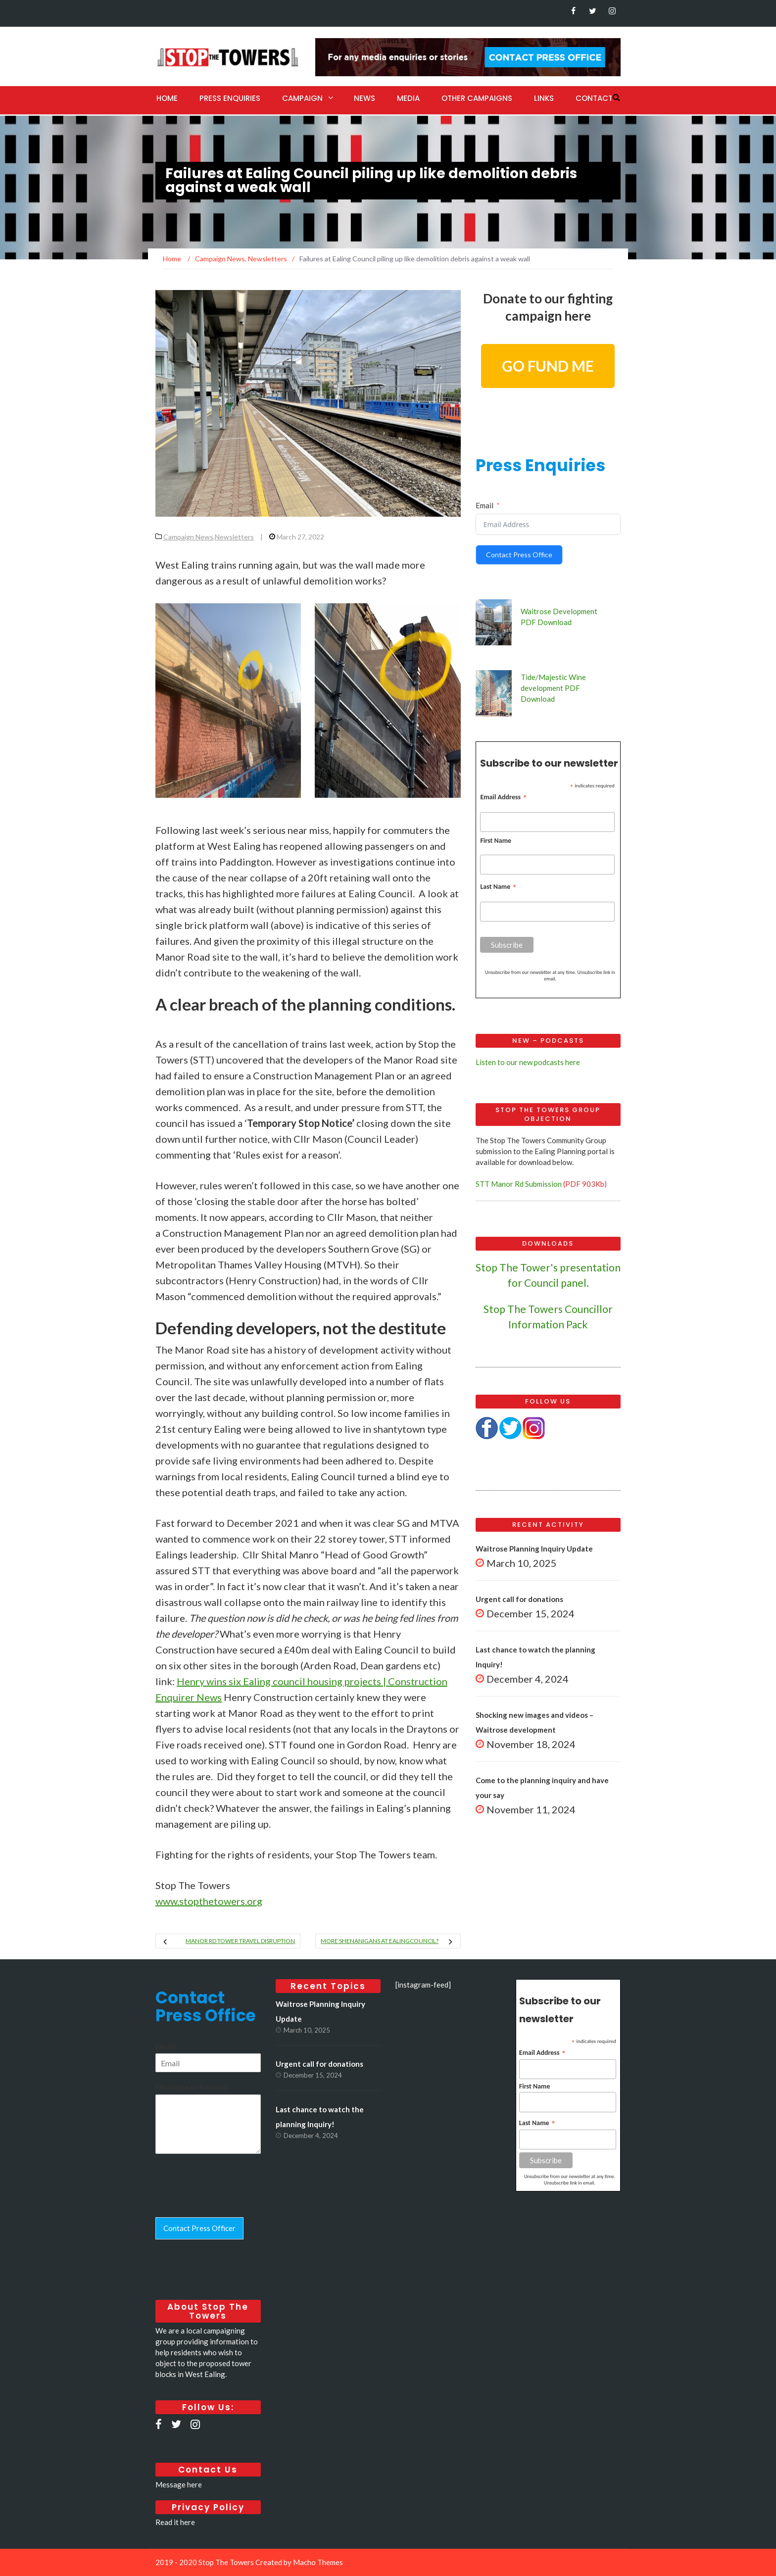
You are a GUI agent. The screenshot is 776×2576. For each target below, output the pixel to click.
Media (408, 98)
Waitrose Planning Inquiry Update (534, 1548)
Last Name (498, 886)
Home (167, 98)
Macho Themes (318, 2562)
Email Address (503, 797)
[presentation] (230, 2201)
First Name (495, 840)
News (364, 98)
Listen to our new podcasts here (528, 1062)
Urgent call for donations (519, 1599)
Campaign (302, 98)
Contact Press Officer (199, 2228)
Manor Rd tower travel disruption (240, 1940)
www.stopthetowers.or (208, 1901)
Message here (178, 2484)
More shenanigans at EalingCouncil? (379, 1940)
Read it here (175, 2522)
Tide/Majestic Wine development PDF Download (553, 688)
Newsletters (234, 537)
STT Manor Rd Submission (519, 1183)
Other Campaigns (476, 98)
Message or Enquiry (191, 2086)
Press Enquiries (229, 98)
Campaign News (188, 537)
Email (484, 505)
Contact (594, 98)
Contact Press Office (519, 554)
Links (544, 98)
